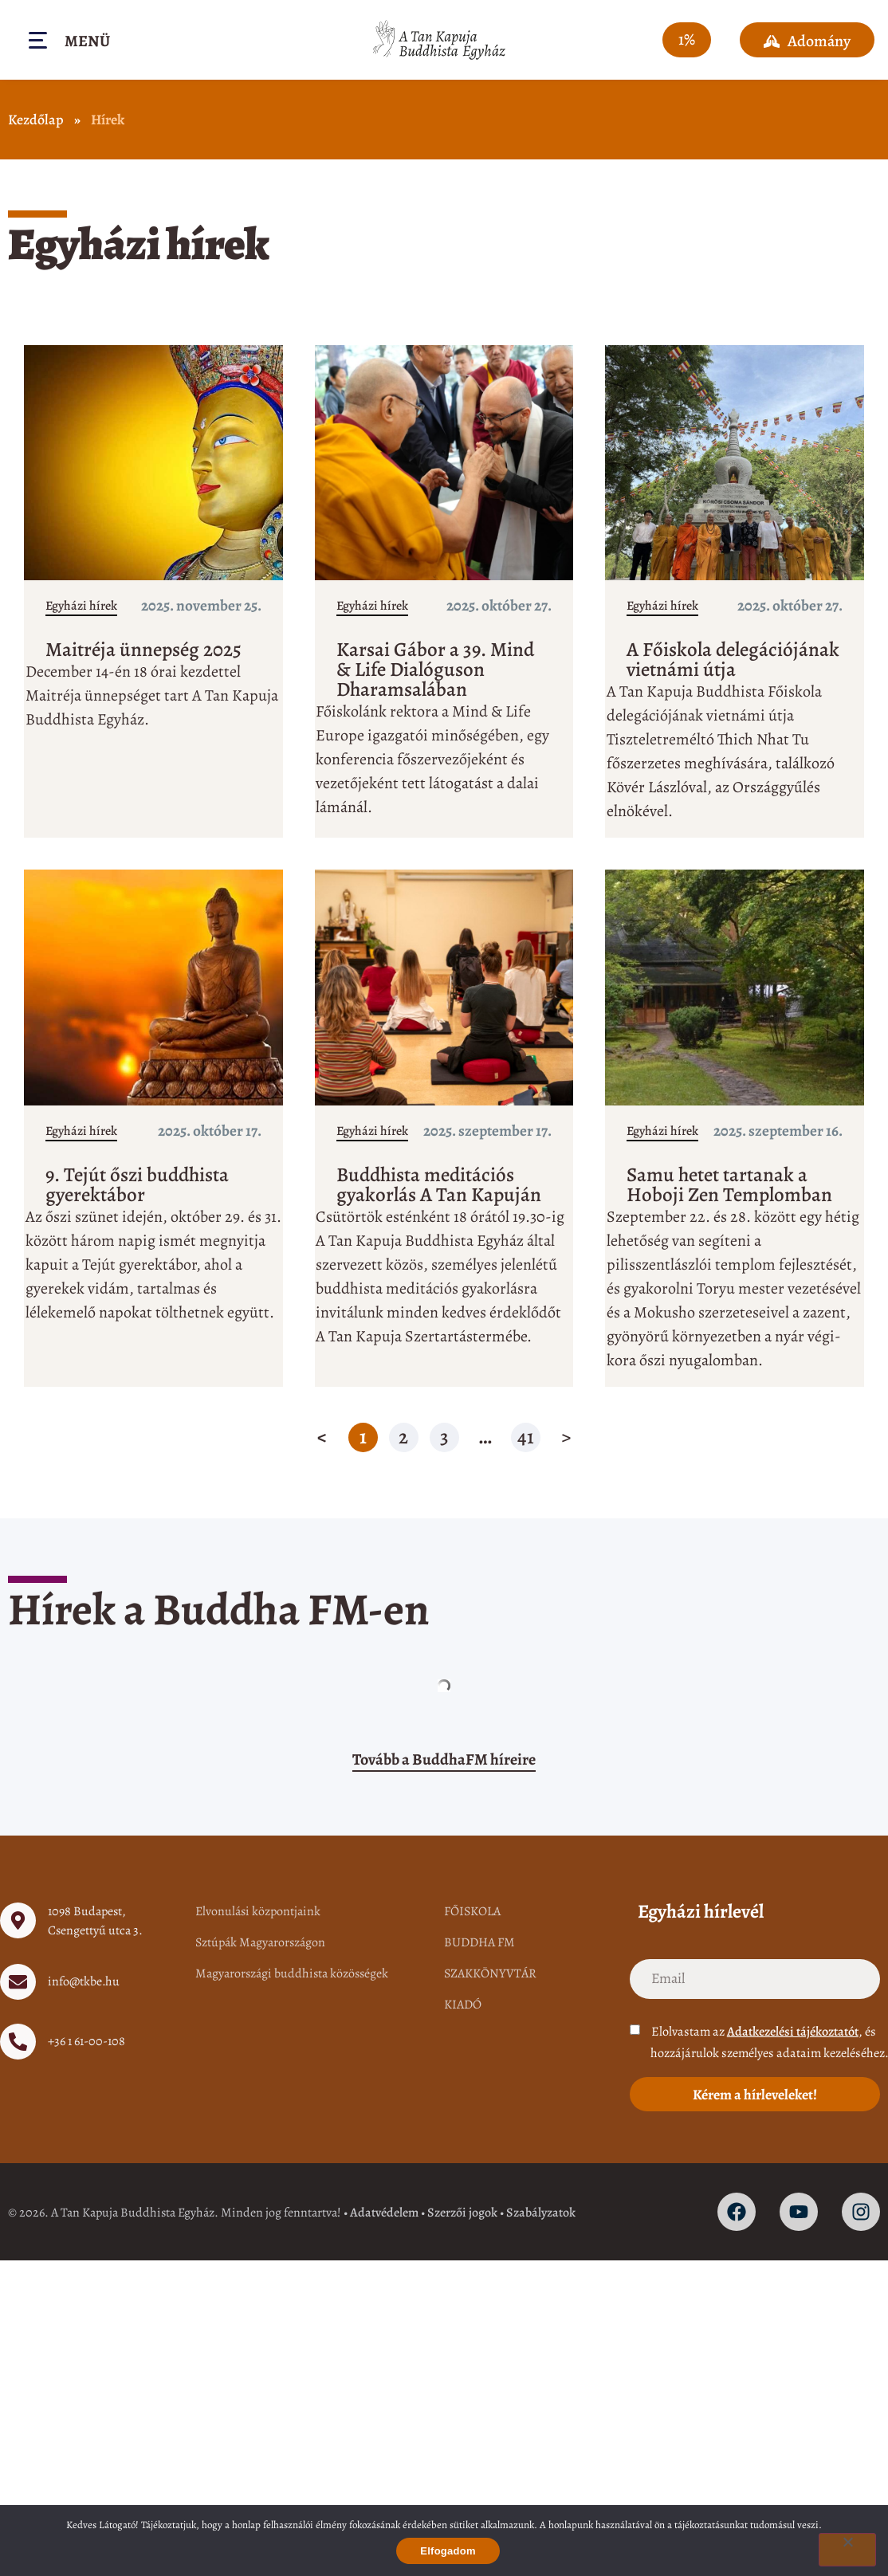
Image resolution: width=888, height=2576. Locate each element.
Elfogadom (447, 2551)
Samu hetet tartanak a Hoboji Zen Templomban (729, 1184)
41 (528, 1437)
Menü (87, 41)
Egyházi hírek (81, 606)
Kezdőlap (36, 119)
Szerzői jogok (462, 2212)
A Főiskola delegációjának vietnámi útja (733, 659)
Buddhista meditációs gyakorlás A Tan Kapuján (438, 1184)
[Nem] (847, 2549)
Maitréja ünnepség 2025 (143, 649)
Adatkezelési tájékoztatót (793, 2031)
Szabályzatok (541, 2212)
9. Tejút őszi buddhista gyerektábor (137, 1184)
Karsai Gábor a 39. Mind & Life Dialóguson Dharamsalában (435, 669)
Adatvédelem (384, 2212)
